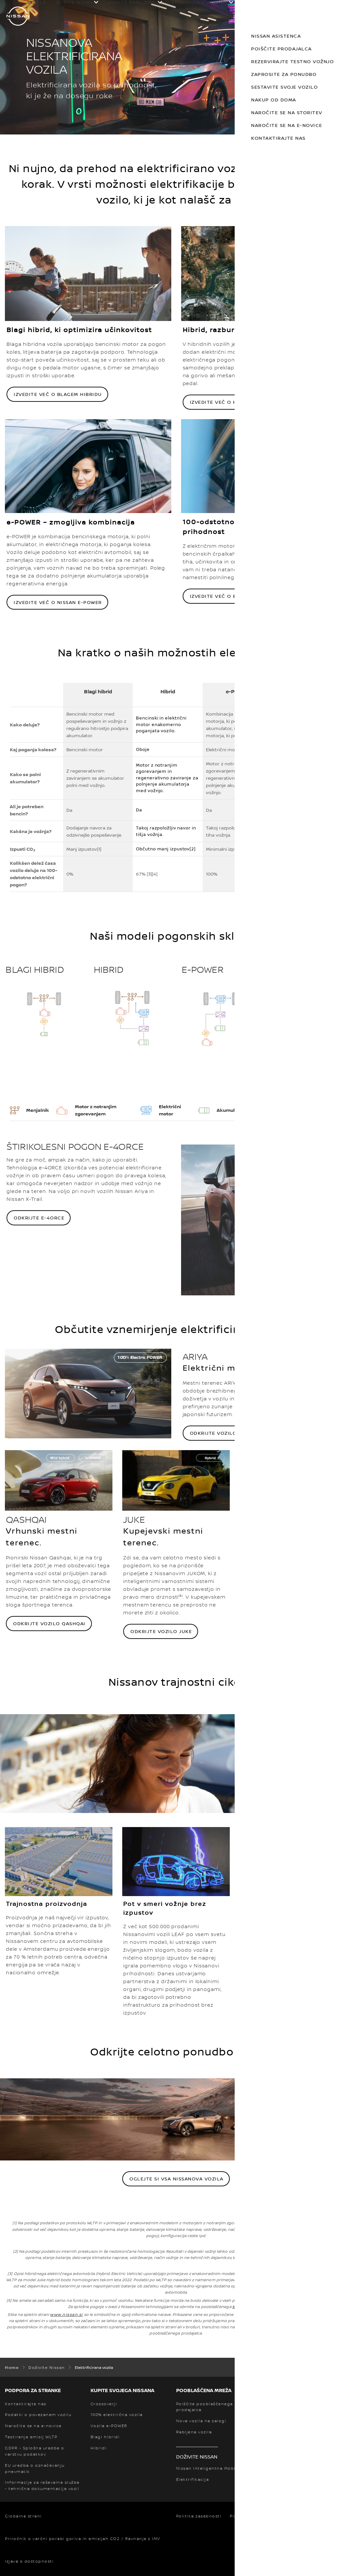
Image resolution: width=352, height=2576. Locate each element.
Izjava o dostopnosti (29, 2561)
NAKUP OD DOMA (266, 100)
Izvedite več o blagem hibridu (58, 394)
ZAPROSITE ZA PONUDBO (277, 74)
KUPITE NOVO (74, 2)
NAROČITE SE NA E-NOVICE (279, 125)
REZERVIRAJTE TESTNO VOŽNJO (285, 61)
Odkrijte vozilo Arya (221, 1433)
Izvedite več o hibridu (222, 402)
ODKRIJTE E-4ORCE (39, 1218)
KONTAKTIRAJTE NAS (271, 138)
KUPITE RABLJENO (132, 2)
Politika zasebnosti (199, 2516)
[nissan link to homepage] (18, 16)
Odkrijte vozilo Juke (161, 1631)
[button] (340, 8)
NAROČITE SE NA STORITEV (279, 112)
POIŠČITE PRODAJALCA (274, 48)
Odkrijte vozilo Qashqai (49, 1623)
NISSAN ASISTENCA (269, 36)
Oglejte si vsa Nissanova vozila (176, 2179)
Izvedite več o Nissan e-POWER (58, 602)
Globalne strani (23, 2516)
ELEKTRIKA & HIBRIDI (199, 2)
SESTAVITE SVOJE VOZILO (277, 87)
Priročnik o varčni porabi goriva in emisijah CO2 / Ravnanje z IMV (82, 2538)
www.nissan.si (66, 2314)
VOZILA (36, 2)
